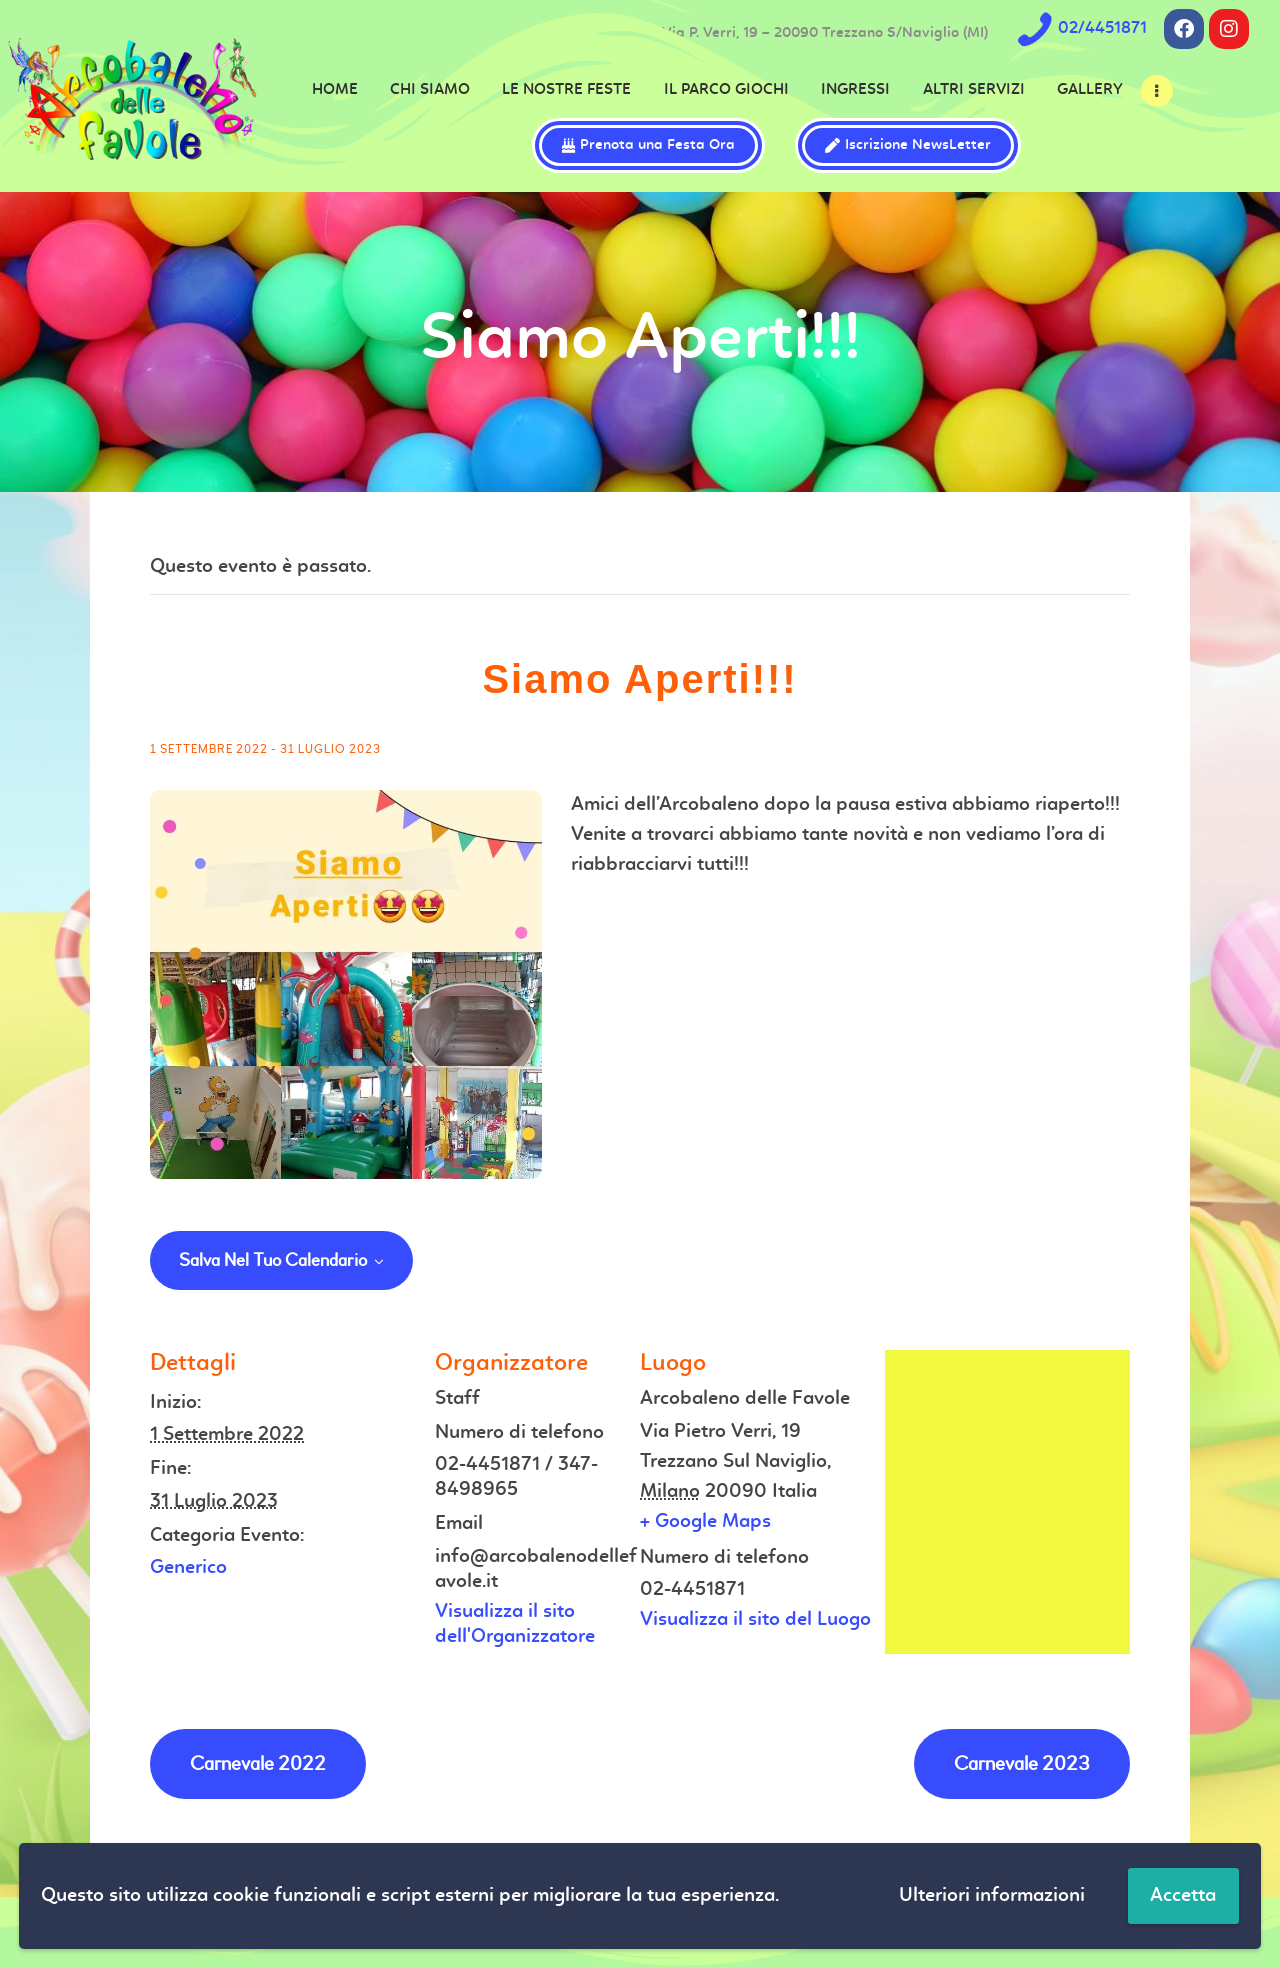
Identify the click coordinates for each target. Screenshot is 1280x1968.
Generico (188, 1568)
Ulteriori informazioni (992, 1896)
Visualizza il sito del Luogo (755, 1620)
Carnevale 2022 (258, 1763)
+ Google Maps (705, 1522)
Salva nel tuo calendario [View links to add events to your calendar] (273, 1261)
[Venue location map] (1007, 1502)
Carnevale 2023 (1022, 1763)
